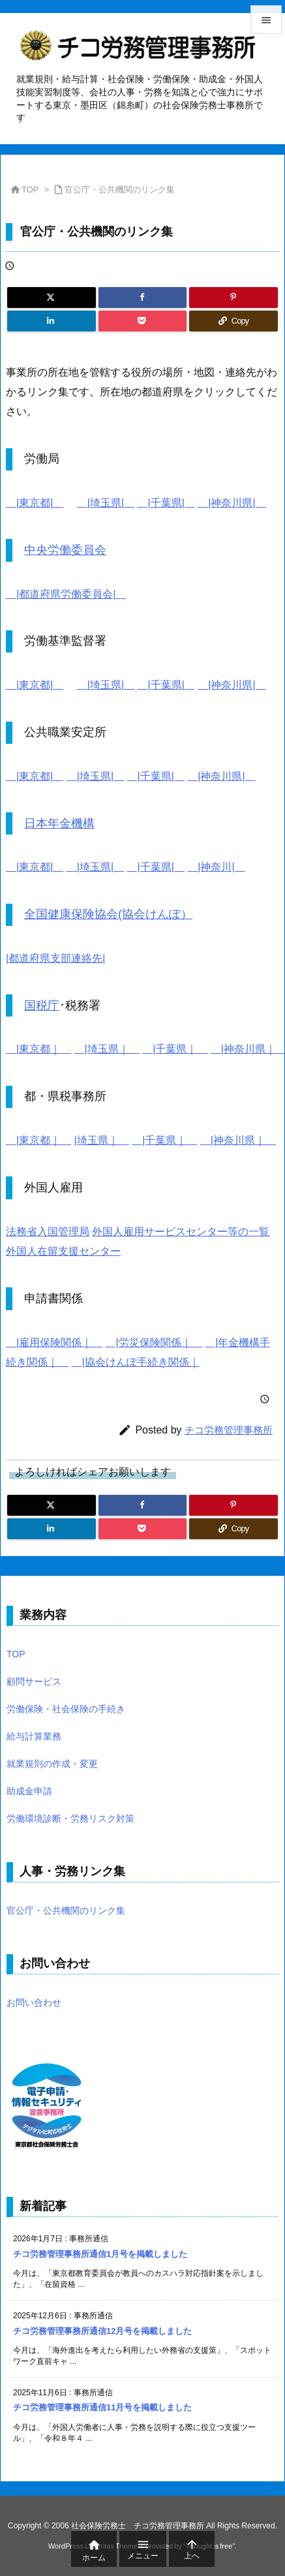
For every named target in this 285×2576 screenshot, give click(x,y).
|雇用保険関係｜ (54, 1342)
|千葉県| (166, 502)
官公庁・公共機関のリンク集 (120, 189)
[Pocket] (142, 321)
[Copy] (233, 321)
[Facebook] (142, 297)
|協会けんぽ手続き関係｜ (135, 1362)
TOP (30, 189)
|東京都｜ (38, 1048)
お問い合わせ (34, 2002)
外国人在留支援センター (63, 1251)
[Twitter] (51, 297)
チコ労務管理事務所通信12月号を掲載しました (102, 2331)
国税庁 (41, 1005)
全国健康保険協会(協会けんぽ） (108, 914)
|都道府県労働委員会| (66, 594)
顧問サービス (34, 1681)
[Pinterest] (233, 297)
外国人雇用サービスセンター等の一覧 (180, 1231)
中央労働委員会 (65, 550)
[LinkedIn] (51, 321)
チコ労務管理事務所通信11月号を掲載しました (102, 2407)
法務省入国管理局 (47, 1231)
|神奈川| (216, 866)
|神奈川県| (231, 502)
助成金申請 (29, 1791)
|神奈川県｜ (238, 1140)
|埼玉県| (105, 502)
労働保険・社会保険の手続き (66, 1709)
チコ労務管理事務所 (229, 1429)
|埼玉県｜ (107, 1048)
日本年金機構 (59, 823)
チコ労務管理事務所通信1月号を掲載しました (100, 2254)
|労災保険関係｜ (154, 1342)
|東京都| (34, 502)
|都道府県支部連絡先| (55, 958)
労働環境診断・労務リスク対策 (70, 1818)
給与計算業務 (34, 1736)
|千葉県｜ (174, 1048)
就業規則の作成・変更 (52, 1763)
